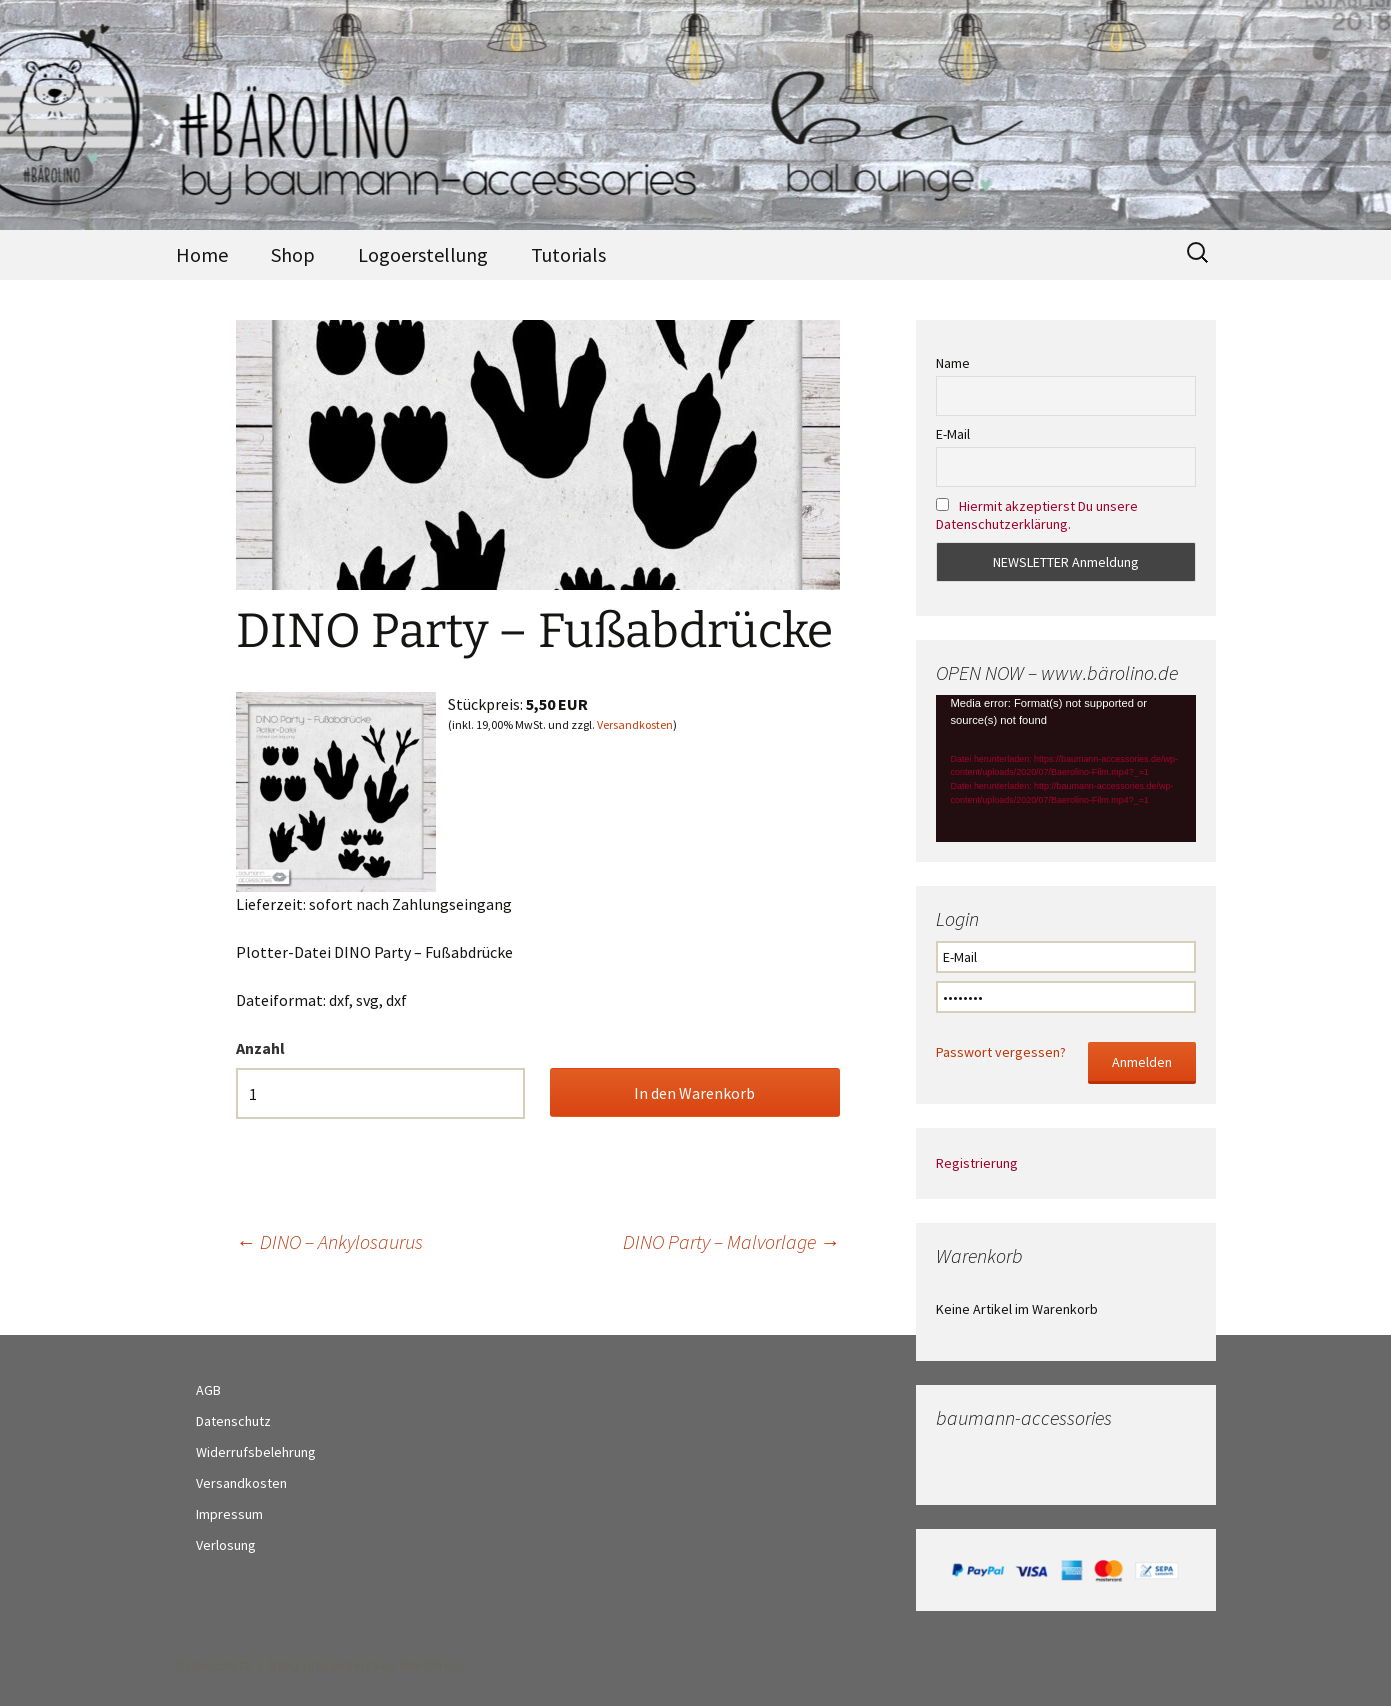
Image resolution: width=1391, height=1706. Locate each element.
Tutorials (568, 254)
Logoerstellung (423, 254)
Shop (293, 254)
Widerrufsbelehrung (256, 1452)
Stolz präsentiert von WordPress (367, 1665)
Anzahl (260, 1048)
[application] (1066, 768)
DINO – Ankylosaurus (329, 1241)
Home (202, 254)
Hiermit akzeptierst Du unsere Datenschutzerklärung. (1037, 515)
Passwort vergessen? (1001, 1052)
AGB (208, 1390)
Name (953, 363)
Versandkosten (635, 724)
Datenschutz (233, 1421)
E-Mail (953, 434)
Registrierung (977, 1163)
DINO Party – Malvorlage (731, 1241)
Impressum (229, 1514)
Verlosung (226, 1545)
